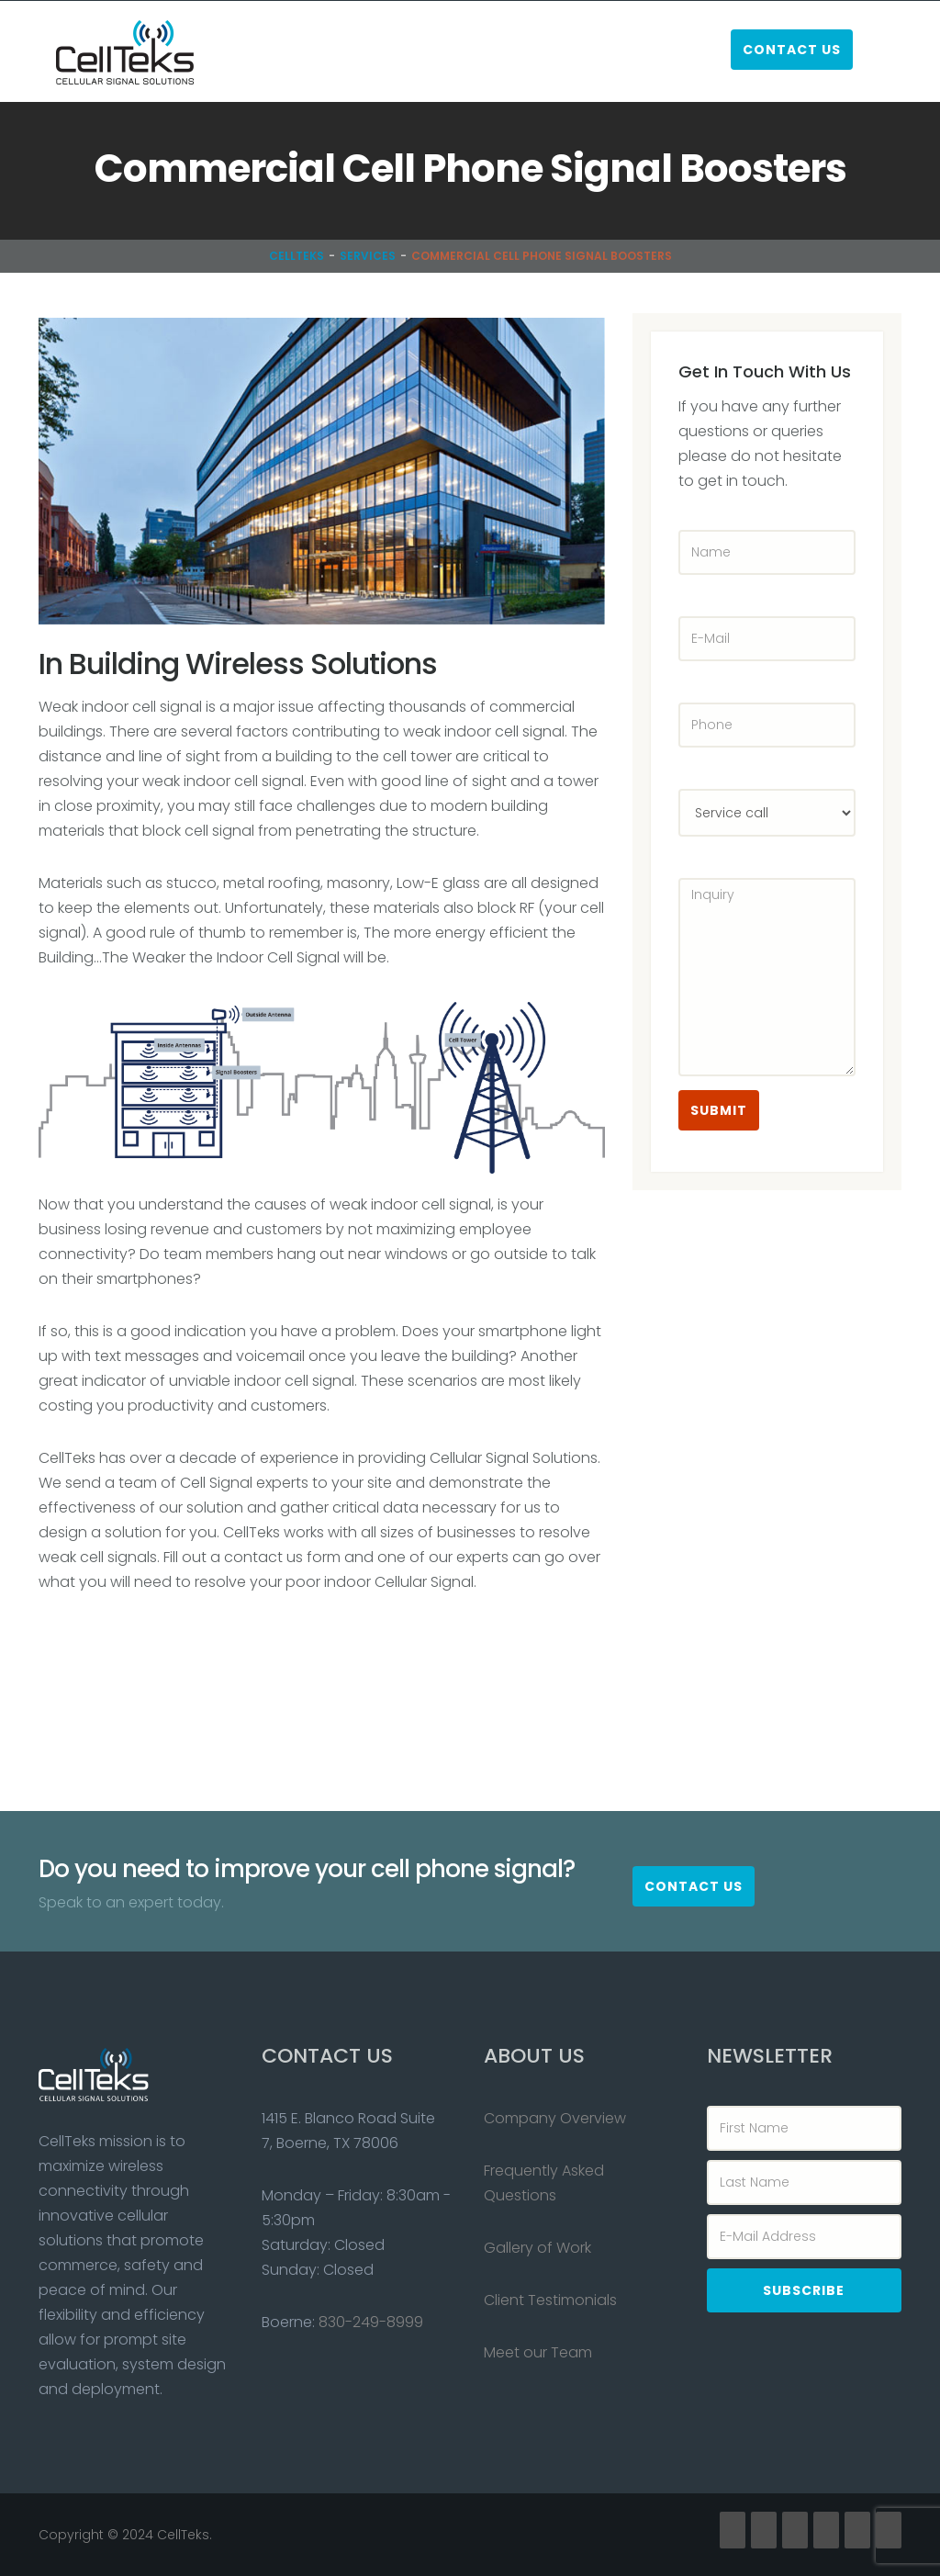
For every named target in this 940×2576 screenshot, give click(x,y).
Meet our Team (538, 2352)
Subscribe (804, 2290)
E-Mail (698, 592)
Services (368, 256)
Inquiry (698, 853)
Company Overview (555, 2118)
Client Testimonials (550, 2300)
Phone (698, 678)
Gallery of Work (537, 2247)
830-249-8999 (371, 2322)
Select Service (698, 764)
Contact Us (792, 49)
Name (698, 505)
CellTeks (296, 256)
